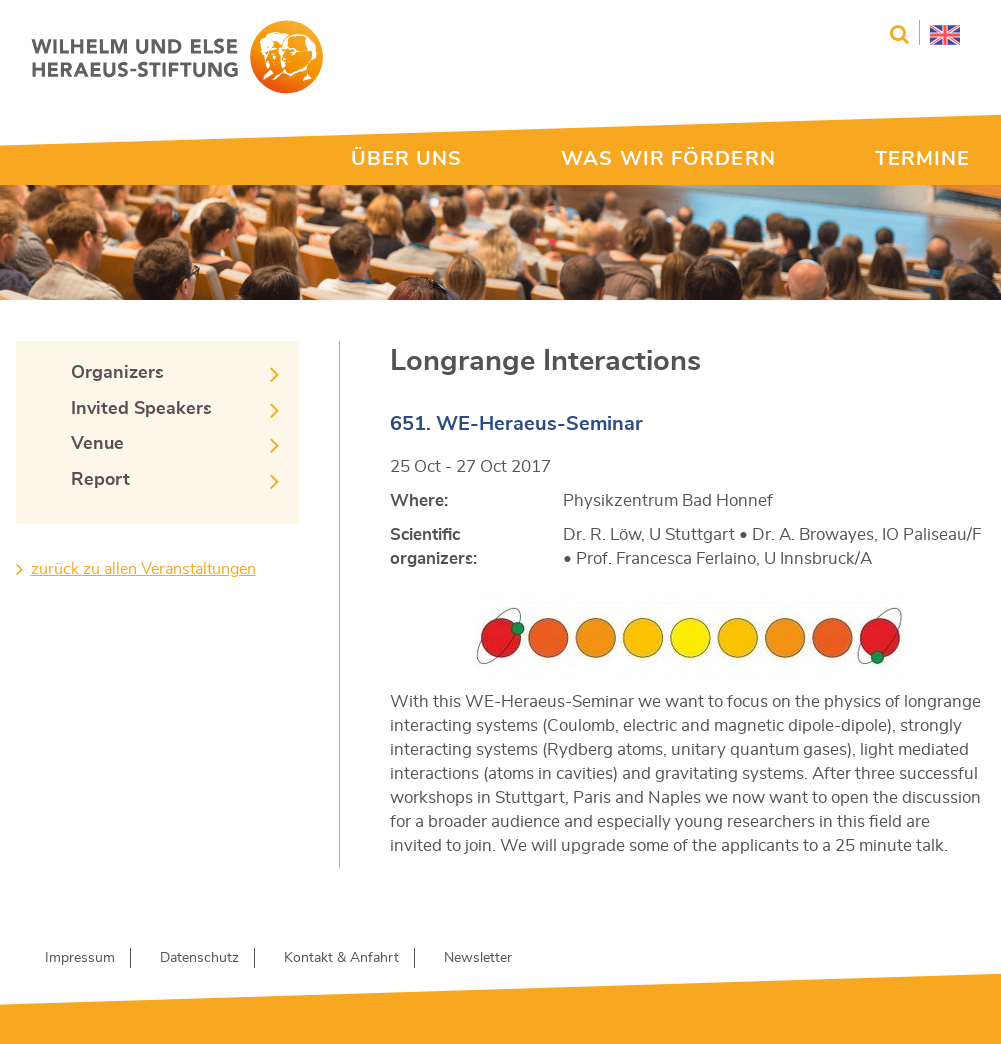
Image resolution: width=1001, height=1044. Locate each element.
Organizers (117, 373)
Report (100, 480)
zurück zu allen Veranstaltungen (143, 569)
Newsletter (478, 958)
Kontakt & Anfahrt (341, 958)
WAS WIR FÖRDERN (668, 159)
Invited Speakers (141, 409)
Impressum (80, 958)
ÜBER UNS (407, 159)
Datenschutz (199, 958)
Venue (97, 444)
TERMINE (923, 159)
